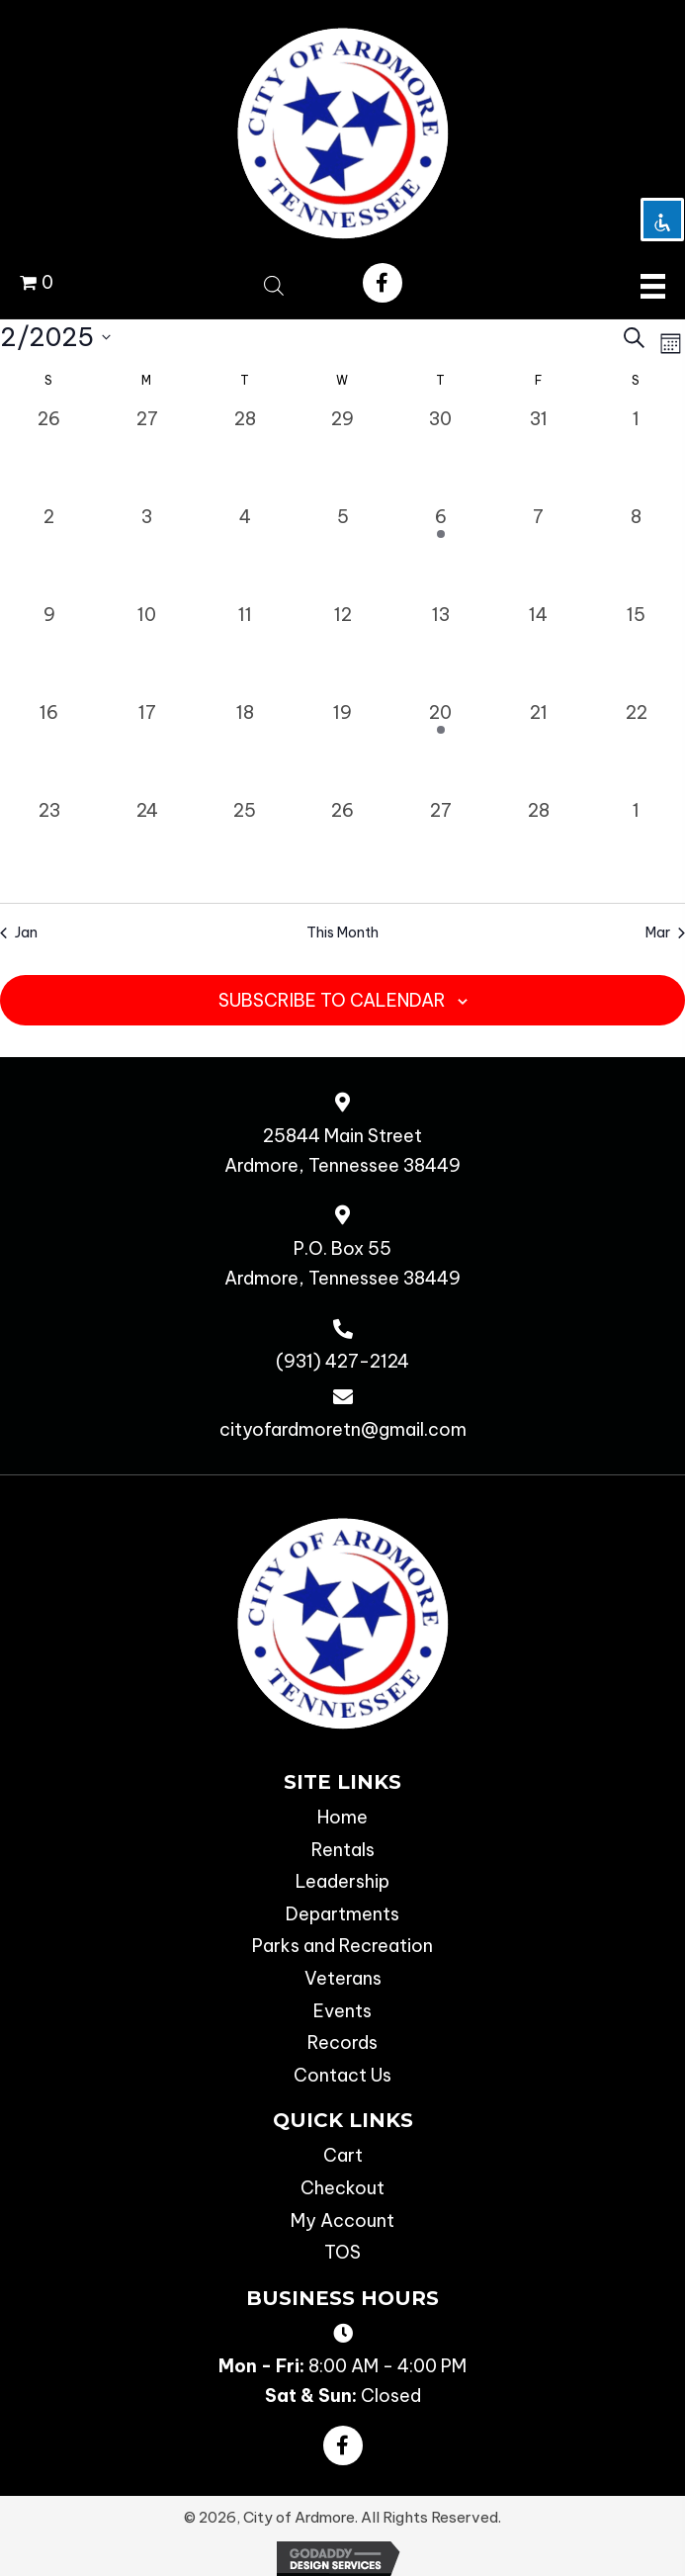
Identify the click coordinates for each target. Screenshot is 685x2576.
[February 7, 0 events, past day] (538, 552)
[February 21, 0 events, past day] (538, 748)
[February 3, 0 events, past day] (147, 552)
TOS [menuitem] (342, 2252)
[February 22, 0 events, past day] (636, 748)
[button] (382, 283)
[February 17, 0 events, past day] (147, 748)
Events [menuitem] (342, 2010)
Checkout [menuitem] (342, 2187)
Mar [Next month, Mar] (665, 932)
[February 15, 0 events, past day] (636, 650)
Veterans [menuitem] (343, 1978)
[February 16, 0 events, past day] (49, 748)
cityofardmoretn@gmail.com (343, 1429)
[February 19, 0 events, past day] (342, 748)
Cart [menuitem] (343, 2155)
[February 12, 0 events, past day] (342, 650)
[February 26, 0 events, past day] (342, 846)
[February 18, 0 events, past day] (245, 748)
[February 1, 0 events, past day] (636, 454)
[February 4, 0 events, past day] (245, 552)
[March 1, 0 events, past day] (636, 846)
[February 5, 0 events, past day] (342, 552)
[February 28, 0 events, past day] (538, 846)
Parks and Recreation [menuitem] (342, 1945)
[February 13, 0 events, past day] (440, 650)
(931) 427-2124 (342, 1361)
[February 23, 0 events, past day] (49, 846)
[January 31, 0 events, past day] (538, 454)
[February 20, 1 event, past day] (440, 748)
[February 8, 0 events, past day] (636, 552)
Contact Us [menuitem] (342, 2075)
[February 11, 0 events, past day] (245, 650)
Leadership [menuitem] (342, 1881)
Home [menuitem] (342, 1817)
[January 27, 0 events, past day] (147, 454)
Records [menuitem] (342, 2042)
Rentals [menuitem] (343, 1849)
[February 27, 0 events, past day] (440, 846)
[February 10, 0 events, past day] (147, 650)
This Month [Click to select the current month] (342, 932)
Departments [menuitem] (342, 1914)
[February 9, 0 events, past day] (49, 650)
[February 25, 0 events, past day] (245, 846)
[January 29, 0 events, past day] (342, 454)
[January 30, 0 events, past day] (440, 454)
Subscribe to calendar (332, 1000)
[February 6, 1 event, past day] (440, 552)
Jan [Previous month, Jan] (19, 932)
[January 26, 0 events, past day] (49, 454)
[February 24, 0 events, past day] (147, 846)
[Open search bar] (274, 283)
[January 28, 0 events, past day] (245, 454)
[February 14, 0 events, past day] (538, 650)
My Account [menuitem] (342, 2220)
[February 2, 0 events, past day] (49, 552)
